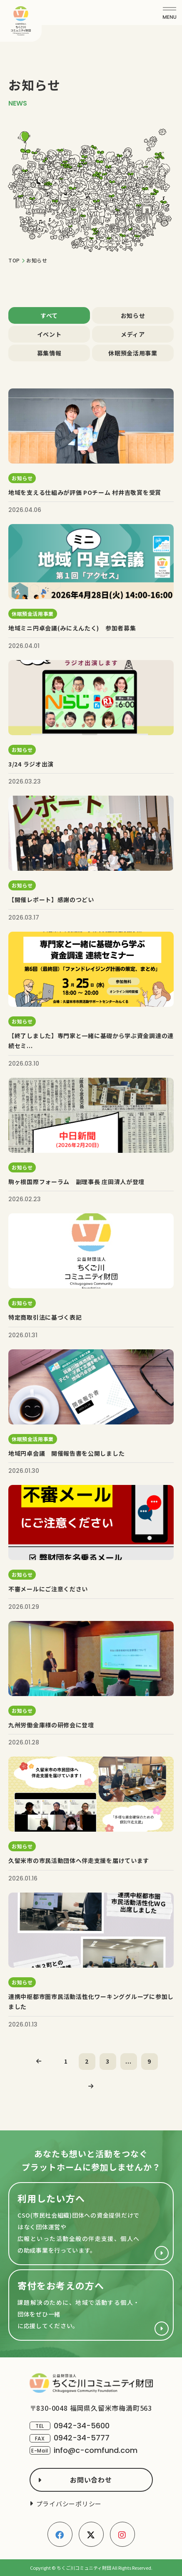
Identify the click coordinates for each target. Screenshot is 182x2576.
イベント (49, 334)
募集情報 (49, 353)
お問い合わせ (91, 2480)
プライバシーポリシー (69, 2503)
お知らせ (133, 315)
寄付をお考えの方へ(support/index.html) (91, 2305)
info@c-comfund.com (95, 2450)
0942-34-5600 (82, 2425)
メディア (133, 334)
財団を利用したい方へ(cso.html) (91, 2223)
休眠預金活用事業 (132, 353)
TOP (14, 260)
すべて (49, 315)
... (128, 2061)
